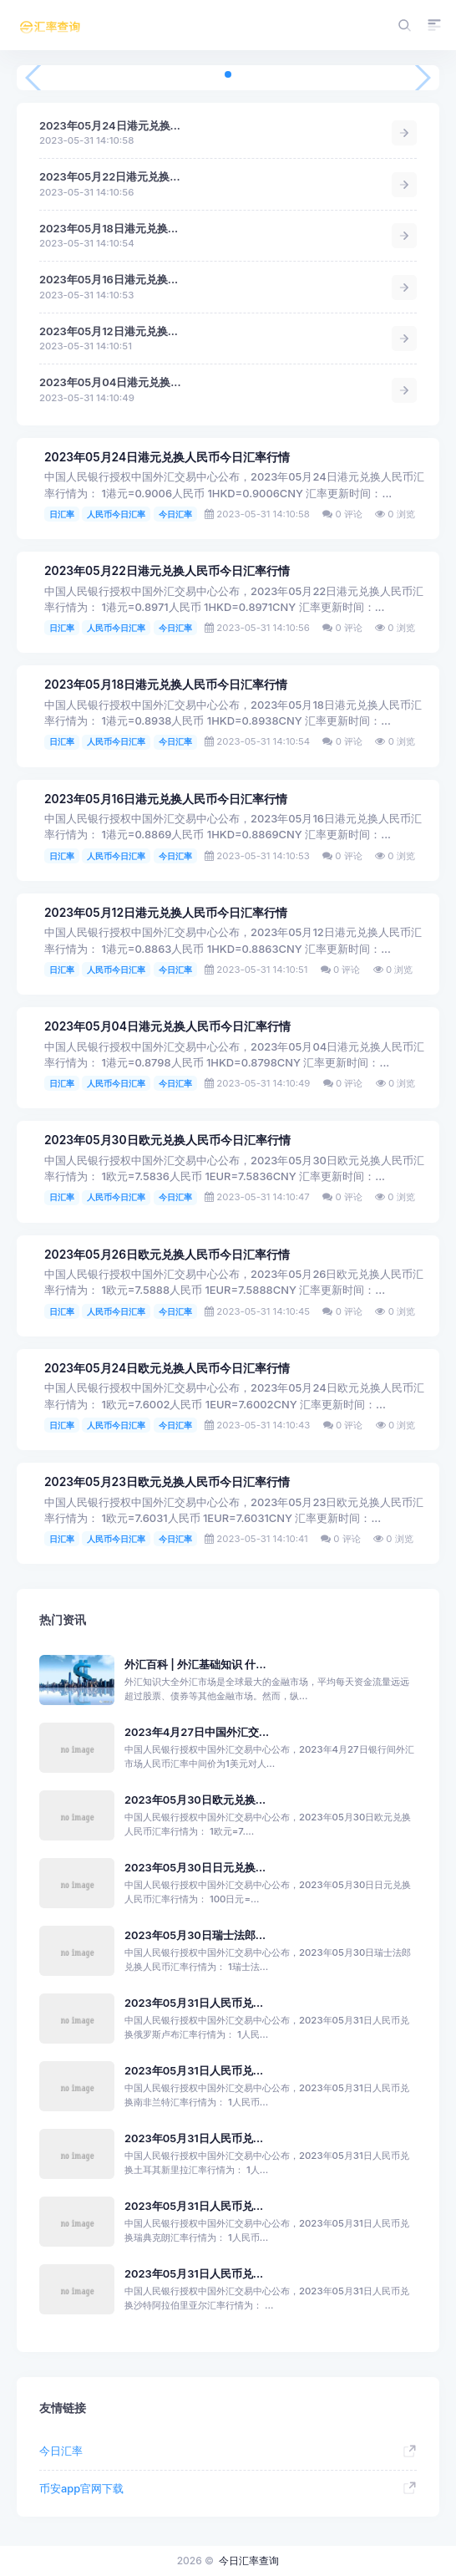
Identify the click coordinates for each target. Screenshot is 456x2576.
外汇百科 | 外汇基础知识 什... (195, 1664)
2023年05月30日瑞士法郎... (195, 1935)
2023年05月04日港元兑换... (110, 382)
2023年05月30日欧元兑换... (195, 1800)
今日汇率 (175, 514)
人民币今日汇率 (116, 514)
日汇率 (61, 514)
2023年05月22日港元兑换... (109, 177)
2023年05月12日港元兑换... (108, 331)
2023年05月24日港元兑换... (109, 126)
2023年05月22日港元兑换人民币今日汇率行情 (167, 571)
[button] (228, 74)
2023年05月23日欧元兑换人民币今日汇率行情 (167, 1482)
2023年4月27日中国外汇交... (196, 1732)
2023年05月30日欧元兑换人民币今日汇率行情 (167, 1140)
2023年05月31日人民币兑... (193, 2003)
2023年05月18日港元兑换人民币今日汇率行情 (165, 684)
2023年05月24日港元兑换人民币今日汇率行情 (167, 457)
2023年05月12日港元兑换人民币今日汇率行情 (165, 912)
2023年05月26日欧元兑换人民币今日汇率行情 (167, 1254)
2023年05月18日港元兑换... (108, 228)
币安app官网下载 (81, 2488)
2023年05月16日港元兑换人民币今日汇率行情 (165, 799)
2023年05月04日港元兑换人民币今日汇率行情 (167, 1026)
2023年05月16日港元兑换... (108, 279)
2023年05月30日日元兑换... (195, 1867)
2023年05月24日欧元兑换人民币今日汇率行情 (167, 1368)
